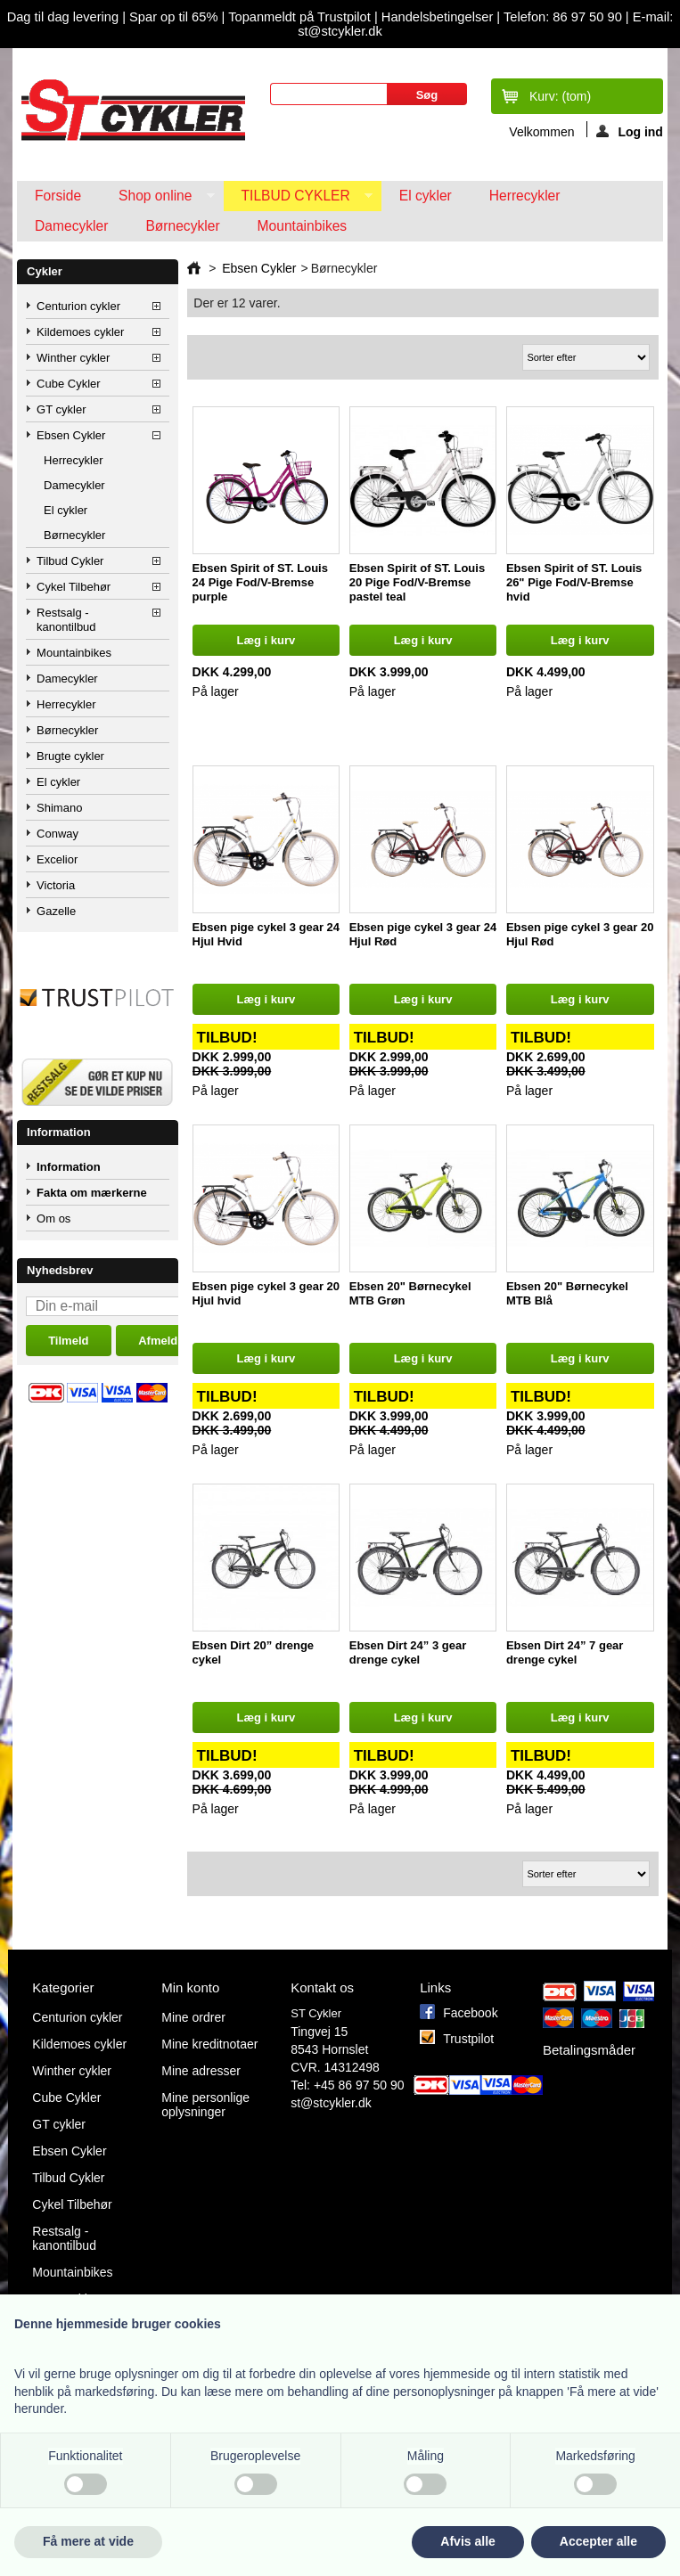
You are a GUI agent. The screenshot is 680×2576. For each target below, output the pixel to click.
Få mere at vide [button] (88, 2541)
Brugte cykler (70, 756)
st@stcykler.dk (331, 2103)
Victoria (56, 885)
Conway (57, 833)
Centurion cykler (78, 306)
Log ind (629, 131)
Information (59, 1132)
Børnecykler (182, 225)
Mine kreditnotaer (209, 2044)
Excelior (57, 859)
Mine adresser (201, 2071)
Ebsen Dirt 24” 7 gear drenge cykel (565, 1652)
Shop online (157, 199)
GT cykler (61, 409)
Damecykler (71, 225)
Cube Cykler (69, 383)
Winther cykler (73, 357)
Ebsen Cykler (71, 435)
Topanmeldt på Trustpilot (301, 17)
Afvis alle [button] (467, 2541)
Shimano (59, 807)
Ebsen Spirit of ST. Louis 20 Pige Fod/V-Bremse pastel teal (417, 582)
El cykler (425, 195)
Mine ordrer (193, 2017)
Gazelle (56, 911)
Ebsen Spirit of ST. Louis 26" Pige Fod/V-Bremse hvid (574, 582)
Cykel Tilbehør (74, 586)
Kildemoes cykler (80, 332)
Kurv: (560, 96)
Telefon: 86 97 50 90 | (568, 17)
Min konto (190, 1987)
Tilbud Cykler (298, 199)
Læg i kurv (265, 640)
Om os (53, 1218)
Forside (58, 195)
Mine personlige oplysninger (205, 2104)
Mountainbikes (303, 225)
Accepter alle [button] (598, 2541)
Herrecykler (525, 195)
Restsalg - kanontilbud (66, 620)
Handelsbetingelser (436, 17)
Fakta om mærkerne (92, 1192)
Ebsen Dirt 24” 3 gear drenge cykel (408, 1652)
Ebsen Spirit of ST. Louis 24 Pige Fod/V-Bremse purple (260, 582)
